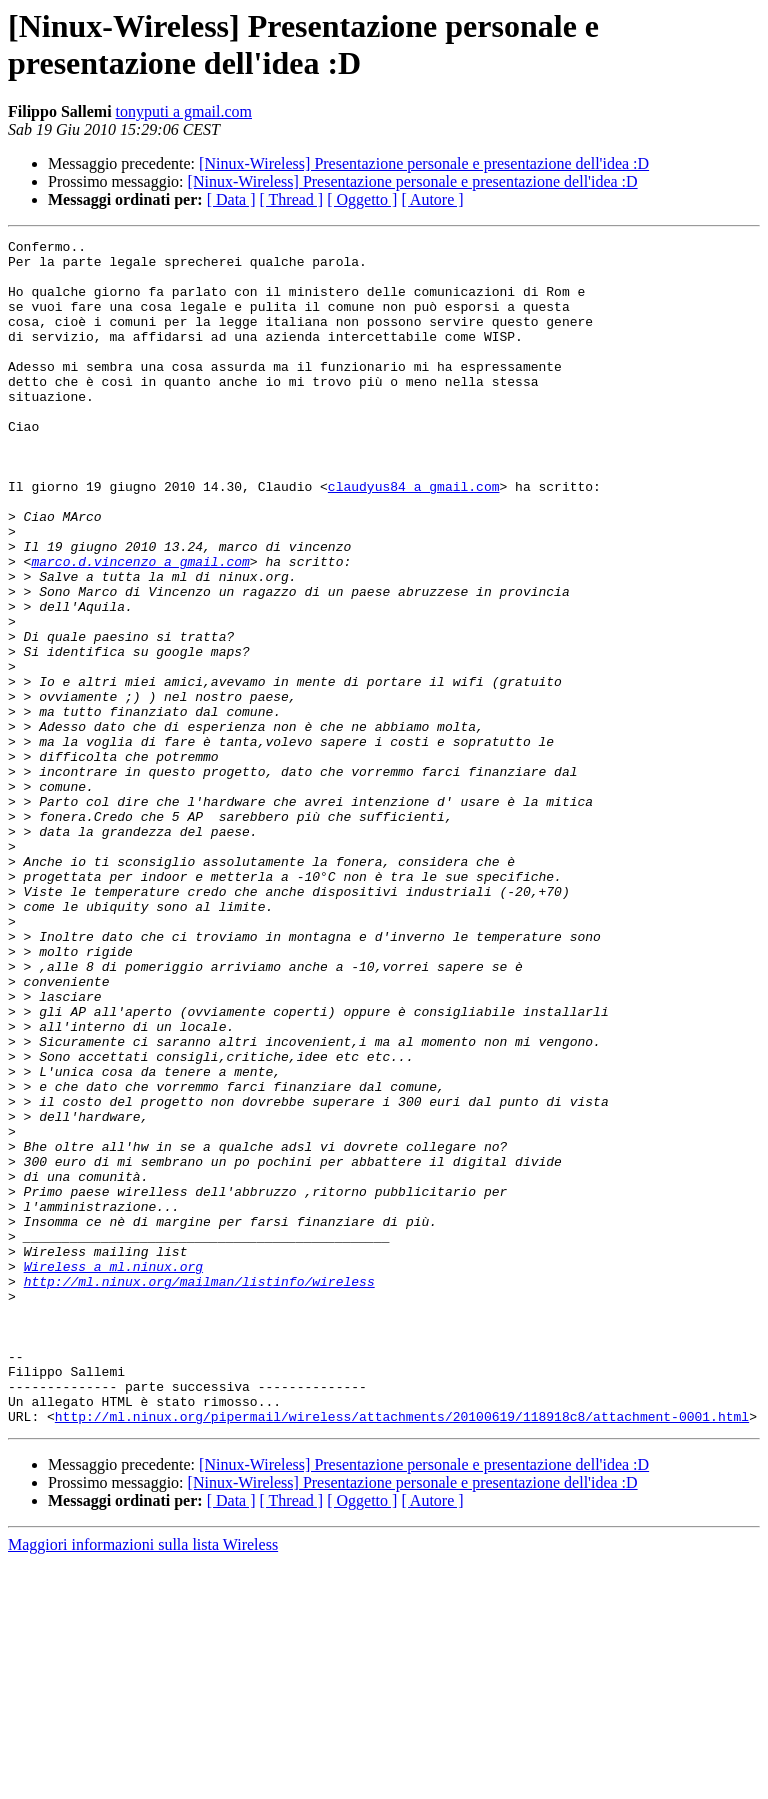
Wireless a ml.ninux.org (113, 1473)
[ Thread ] (292, 199)
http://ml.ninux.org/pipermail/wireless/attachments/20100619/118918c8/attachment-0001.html (402, 1653)
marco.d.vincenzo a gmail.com (140, 627)
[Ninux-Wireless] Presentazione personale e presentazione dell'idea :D (424, 163)
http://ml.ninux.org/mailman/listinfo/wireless (199, 1491)
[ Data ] (231, 199)
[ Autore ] (432, 199)
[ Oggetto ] (362, 199)
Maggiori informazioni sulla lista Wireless (143, 1781)
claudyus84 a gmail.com (414, 537)
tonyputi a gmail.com (184, 111)
